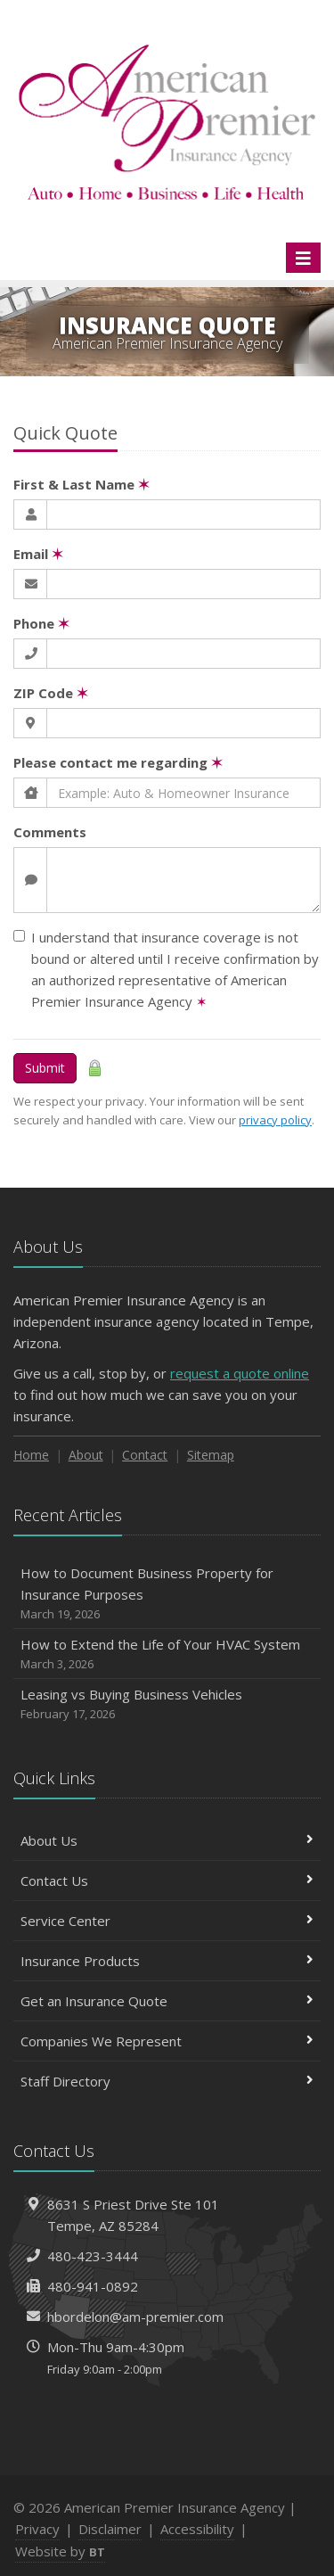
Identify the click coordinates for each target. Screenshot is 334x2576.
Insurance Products (167, 1961)
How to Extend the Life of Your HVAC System (167, 1654)
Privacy (37, 2529)
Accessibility (197, 2529)
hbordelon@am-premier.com (135, 2316)
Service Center (167, 1921)
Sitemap (210, 1454)
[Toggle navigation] (303, 258)
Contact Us (167, 1880)
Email (38, 554)
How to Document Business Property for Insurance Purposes (167, 1594)
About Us (167, 1840)
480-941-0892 (92, 2286)
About (86, 1454)
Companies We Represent (167, 2041)
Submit (45, 1067)
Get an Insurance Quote (167, 2001)
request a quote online (239, 1373)
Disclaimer (110, 2529)
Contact (144, 1454)
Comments (49, 832)
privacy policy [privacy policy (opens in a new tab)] (275, 1120)
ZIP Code (50, 693)
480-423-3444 (92, 2256)
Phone (41, 623)
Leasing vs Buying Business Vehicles (167, 1704)
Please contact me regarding (118, 762)
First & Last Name (81, 484)
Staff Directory (167, 2081)
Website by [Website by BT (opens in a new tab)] (60, 2551)
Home (31, 1454)
